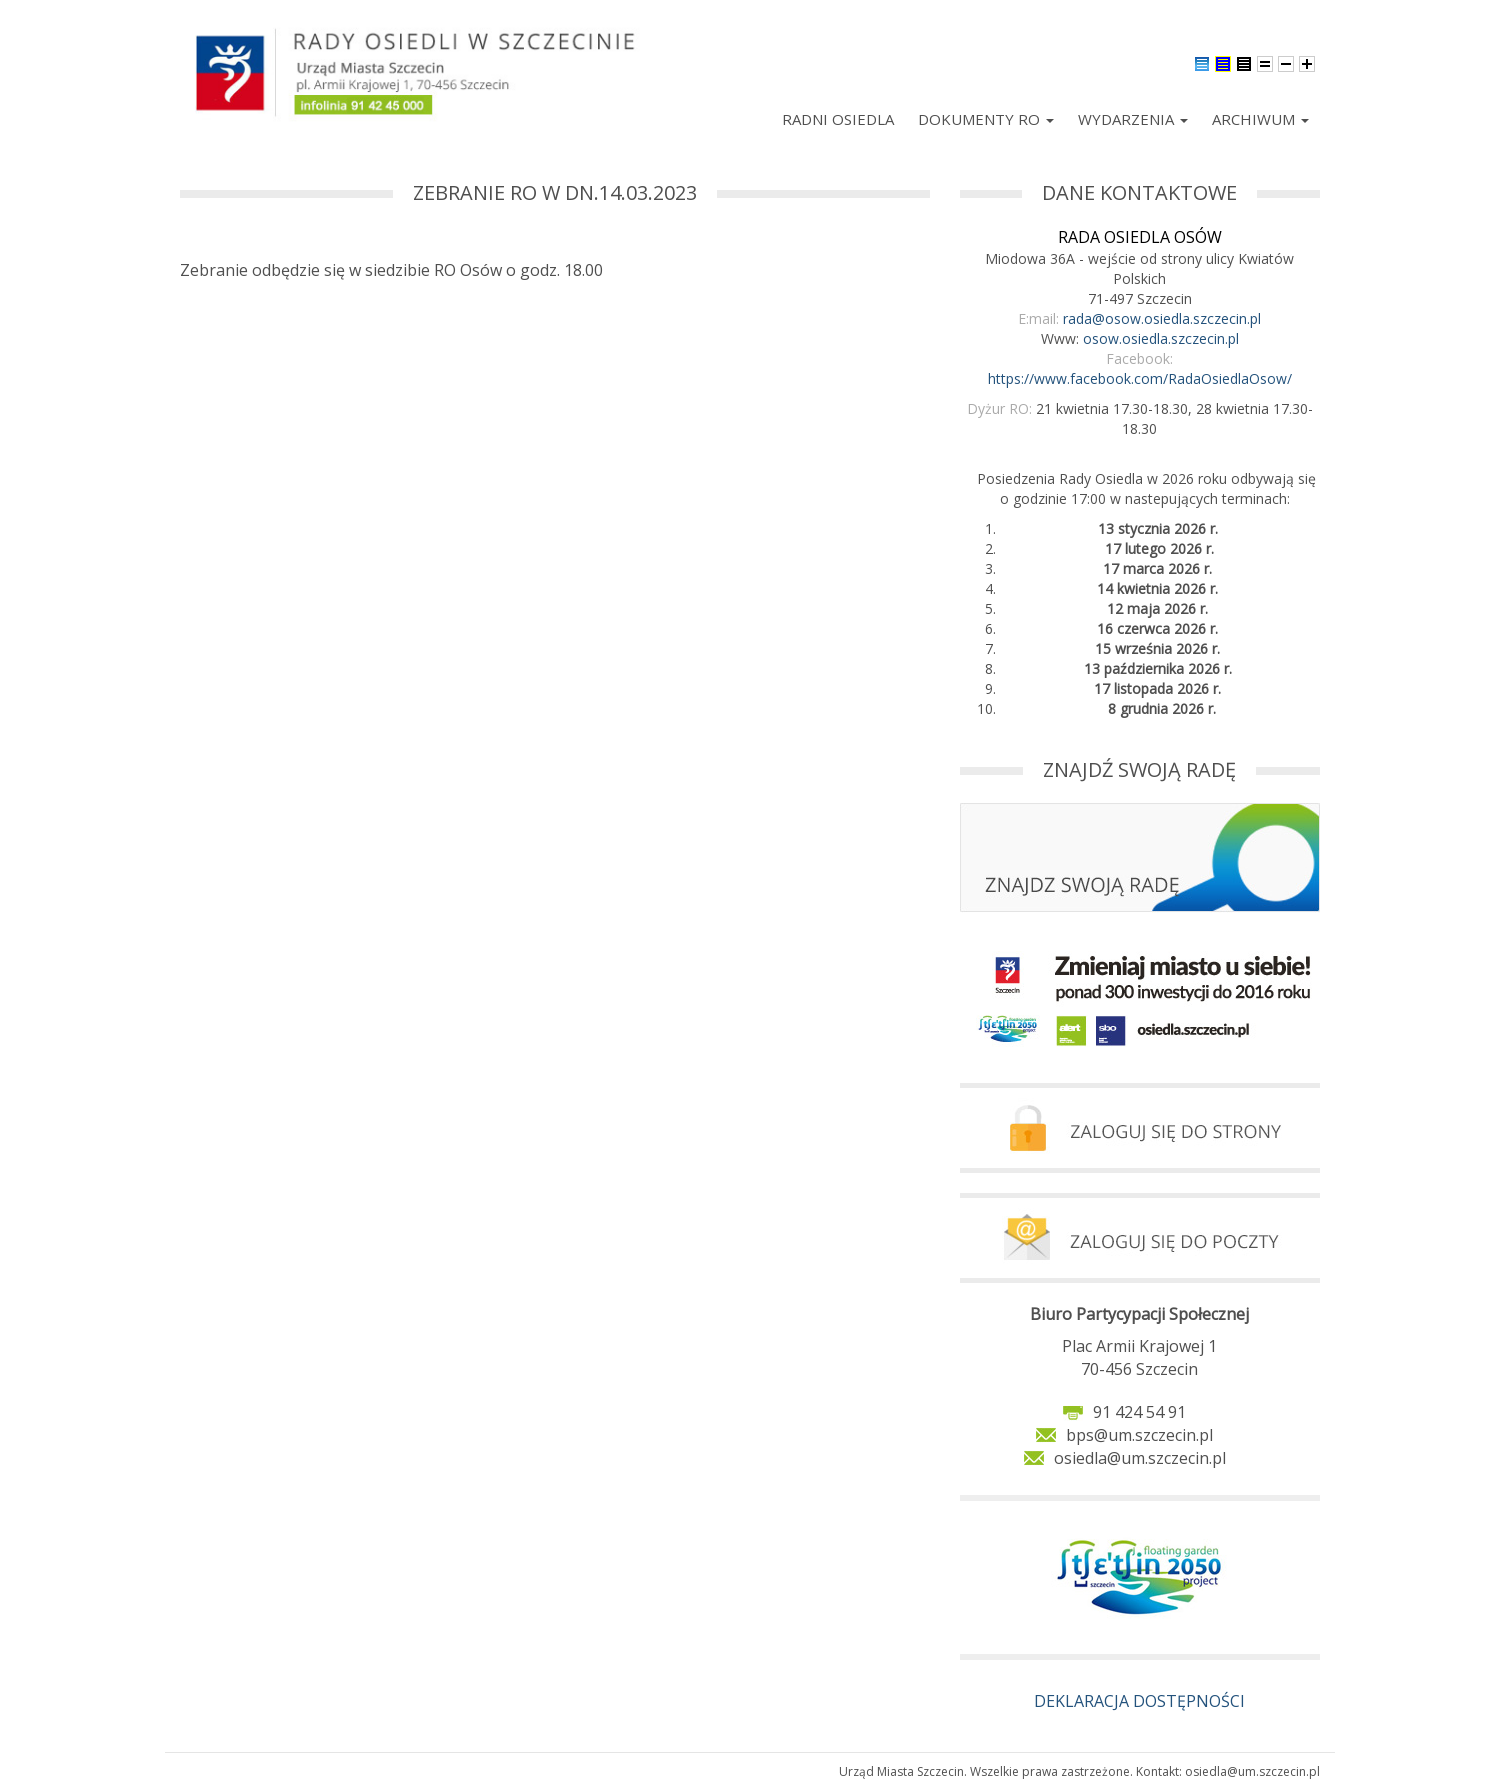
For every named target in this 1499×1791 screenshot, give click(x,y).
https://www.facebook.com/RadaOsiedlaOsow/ (1140, 378)
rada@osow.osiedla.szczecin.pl (1162, 318)
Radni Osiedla (838, 119)
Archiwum (1260, 119)
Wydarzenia (1133, 119)
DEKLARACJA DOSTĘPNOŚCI (1139, 1701)
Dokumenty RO (986, 119)
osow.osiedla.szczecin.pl (1161, 338)
